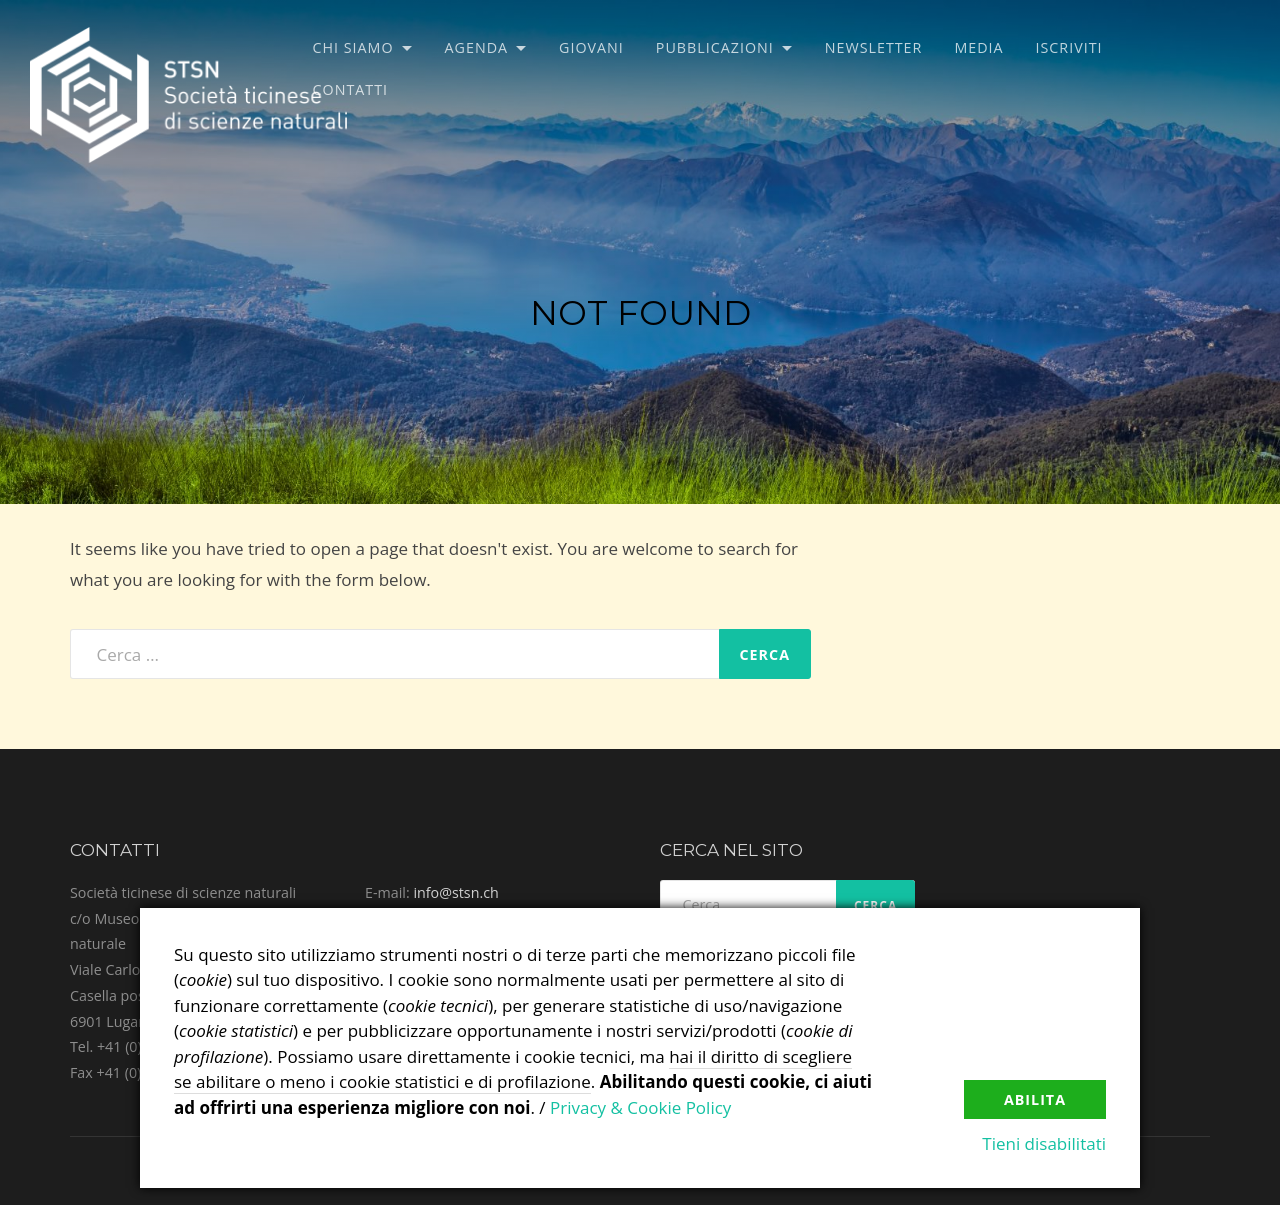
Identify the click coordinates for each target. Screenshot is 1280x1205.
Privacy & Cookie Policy (640, 1107)
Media (978, 47)
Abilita (1035, 1099)
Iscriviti (1069, 47)
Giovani (591, 47)
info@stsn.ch (455, 892)
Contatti (350, 89)
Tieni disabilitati (1044, 1143)
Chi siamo (353, 47)
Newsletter (874, 47)
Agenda (477, 47)
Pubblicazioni (715, 47)
